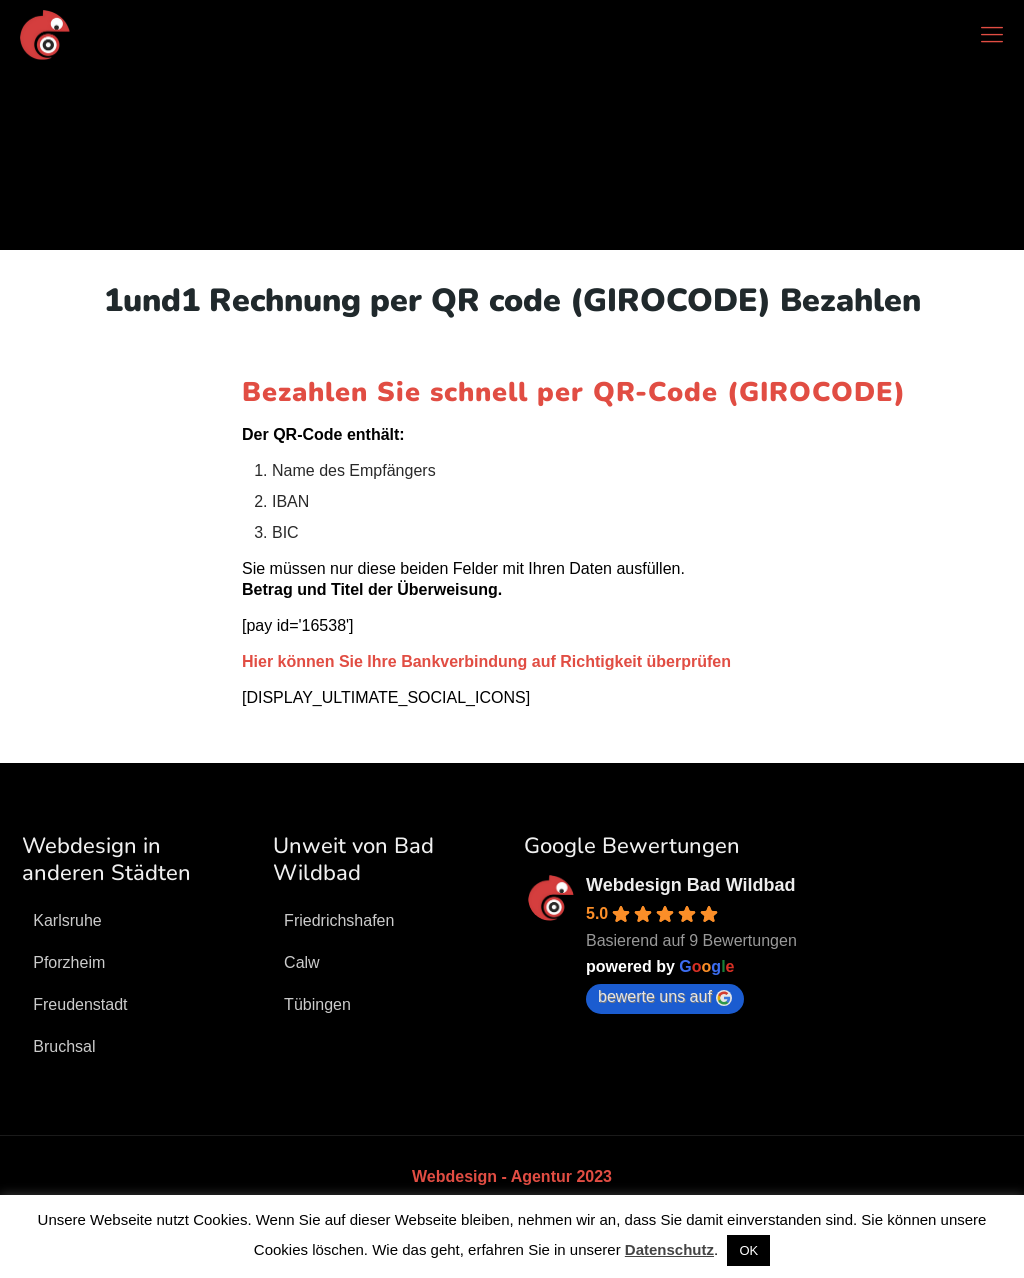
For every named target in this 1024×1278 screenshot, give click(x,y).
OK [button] (748, 1250)
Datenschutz (669, 1249)
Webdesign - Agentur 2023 (512, 1176)
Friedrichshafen (339, 920)
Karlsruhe (67, 920)
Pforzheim (69, 962)
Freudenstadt (80, 1004)
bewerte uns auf (665, 997)
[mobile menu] (992, 35)
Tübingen (317, 1004)
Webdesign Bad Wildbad (691, 885)
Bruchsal (64, 1046)
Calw (302, 962)
